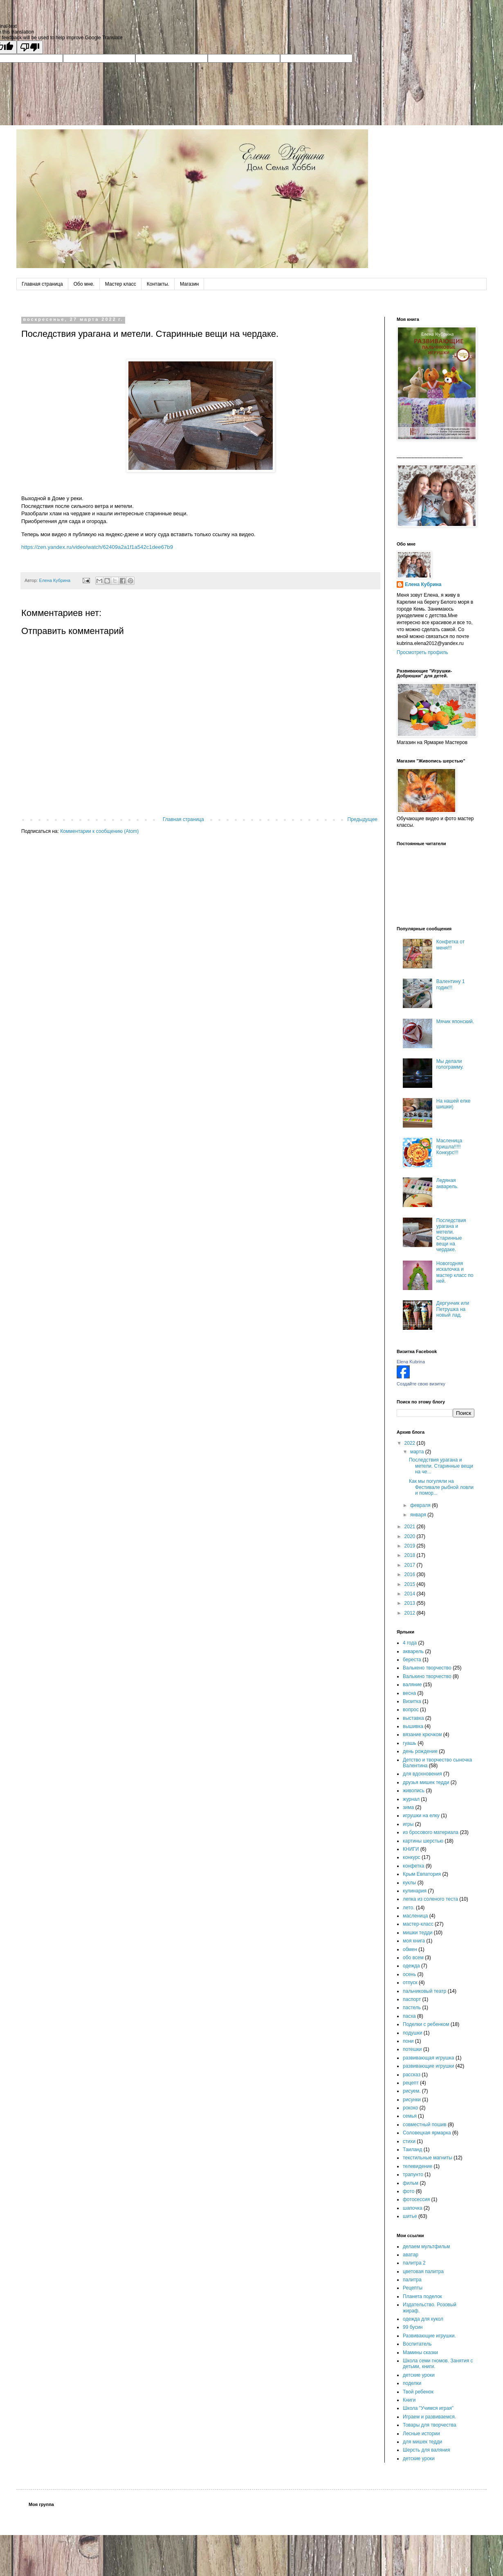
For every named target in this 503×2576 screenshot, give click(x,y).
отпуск (410, 1982)
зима (408, 1807)
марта (417, 1452)
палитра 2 (414, 2263)
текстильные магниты (427, 2158)
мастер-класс (418, 1924)
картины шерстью (423, 1841)
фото (408, 2191)
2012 (410, 1613)
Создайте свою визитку (421, 1383)
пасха (409, 2016)
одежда (411, 1966)
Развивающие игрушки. (429, 2336)
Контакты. (158, 284)
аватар (410, 2255)
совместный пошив (425, 2124)
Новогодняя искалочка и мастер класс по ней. (455, 1272)
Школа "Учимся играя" (428, 2408)
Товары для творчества (429, 2425)
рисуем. (412, 2091)
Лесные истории (421, 2433)
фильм (410, 2183)
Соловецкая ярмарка (427, 2133)
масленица (415, 1916)
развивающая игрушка (428, 2058)
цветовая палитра (423, 2271)
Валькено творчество (427, 1668)
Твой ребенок (418, 2392)
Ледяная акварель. (447, 1183)
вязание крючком (422, 1734)
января (418, 1515)
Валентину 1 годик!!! (450, 984)
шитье (410, 2216)
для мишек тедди (422, 2442)
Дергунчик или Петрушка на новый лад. (452, 1309)
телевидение (417, 2166)
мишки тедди (417, 1932)
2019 (410, 1546)
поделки (412, 2383)
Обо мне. (84, 284)
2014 (410, 1594)
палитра (412, 2280)
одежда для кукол (423, 2319)
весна (409, 1693)
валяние (412, 1684)
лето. (409, 1908)
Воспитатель (417, 2344)
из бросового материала (430, 1832)
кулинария (415, 1891)
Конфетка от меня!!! (450, 944)
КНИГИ (411, 1849)
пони (408, 2041)
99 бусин (413, 2327)
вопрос (411, 1709)
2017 (410, 1565)
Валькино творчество (427, 1676)
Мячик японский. (455, 1021)
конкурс (411, 1857)
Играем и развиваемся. (429, 2417)
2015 (410, 1584)
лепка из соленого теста (430, 1899)
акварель (413, 1651)
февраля (421, 1505)
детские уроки (419, 2375)
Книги (409, 2400)
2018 (410, 1555)
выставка (413, 1718)
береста (412, 1659)
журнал (411, 1799)
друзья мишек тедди (426, 1782)
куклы (409, 1883)
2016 (410, 1574)
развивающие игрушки (428, 2066)
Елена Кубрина (423, 584)
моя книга (414, 1941)
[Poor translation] (30, 47)
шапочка (412, 2208)
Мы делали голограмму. (450, 1064)
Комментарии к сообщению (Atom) (99, 831)
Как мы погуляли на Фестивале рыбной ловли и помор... (441, 1487)
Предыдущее (362, 819)
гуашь (409, 1743)
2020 (410, 1536)
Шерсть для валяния (426, 2450)
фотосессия (416, 2199)
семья (410, 2116)
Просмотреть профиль (422, 652)
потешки (412, 2049)
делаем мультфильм (426, 2246)
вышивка (413, 1726)
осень (409, 1974)
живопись (413, 1790)
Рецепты (412, 2288)
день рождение (420, 1751)
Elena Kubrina (411, 1361)
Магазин (189, 284)
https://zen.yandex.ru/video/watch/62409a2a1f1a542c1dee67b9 (97, 547)
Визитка (412, 1701)
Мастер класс (120, 284)
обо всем (413, 1957)
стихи (409, 2141)
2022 (410, 1443)
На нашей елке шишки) (453, 1104)
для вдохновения (422, 1774)
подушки (412, 2033)
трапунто (413, 2174)
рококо (410, 2108)
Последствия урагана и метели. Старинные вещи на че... (441, 1466)
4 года (410, 1643)
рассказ (411, 2074)
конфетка (413, 1866)
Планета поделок (422, 2296)
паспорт (412, 1999)
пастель (412, 2007)
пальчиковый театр (424, 1991)
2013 (410, 1603)
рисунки (412, 2099)
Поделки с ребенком (426, 2024)
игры (408, 1824)
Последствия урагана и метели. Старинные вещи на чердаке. (451, 1235)
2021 (410, 1526)
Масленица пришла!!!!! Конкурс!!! (449, 1146)
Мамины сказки (420, 2352)
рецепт (411, 2083)
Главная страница (42, 284)
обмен (410, 1949)
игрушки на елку (421, 1815)
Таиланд (412, 2149)
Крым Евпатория (422, 1874)
